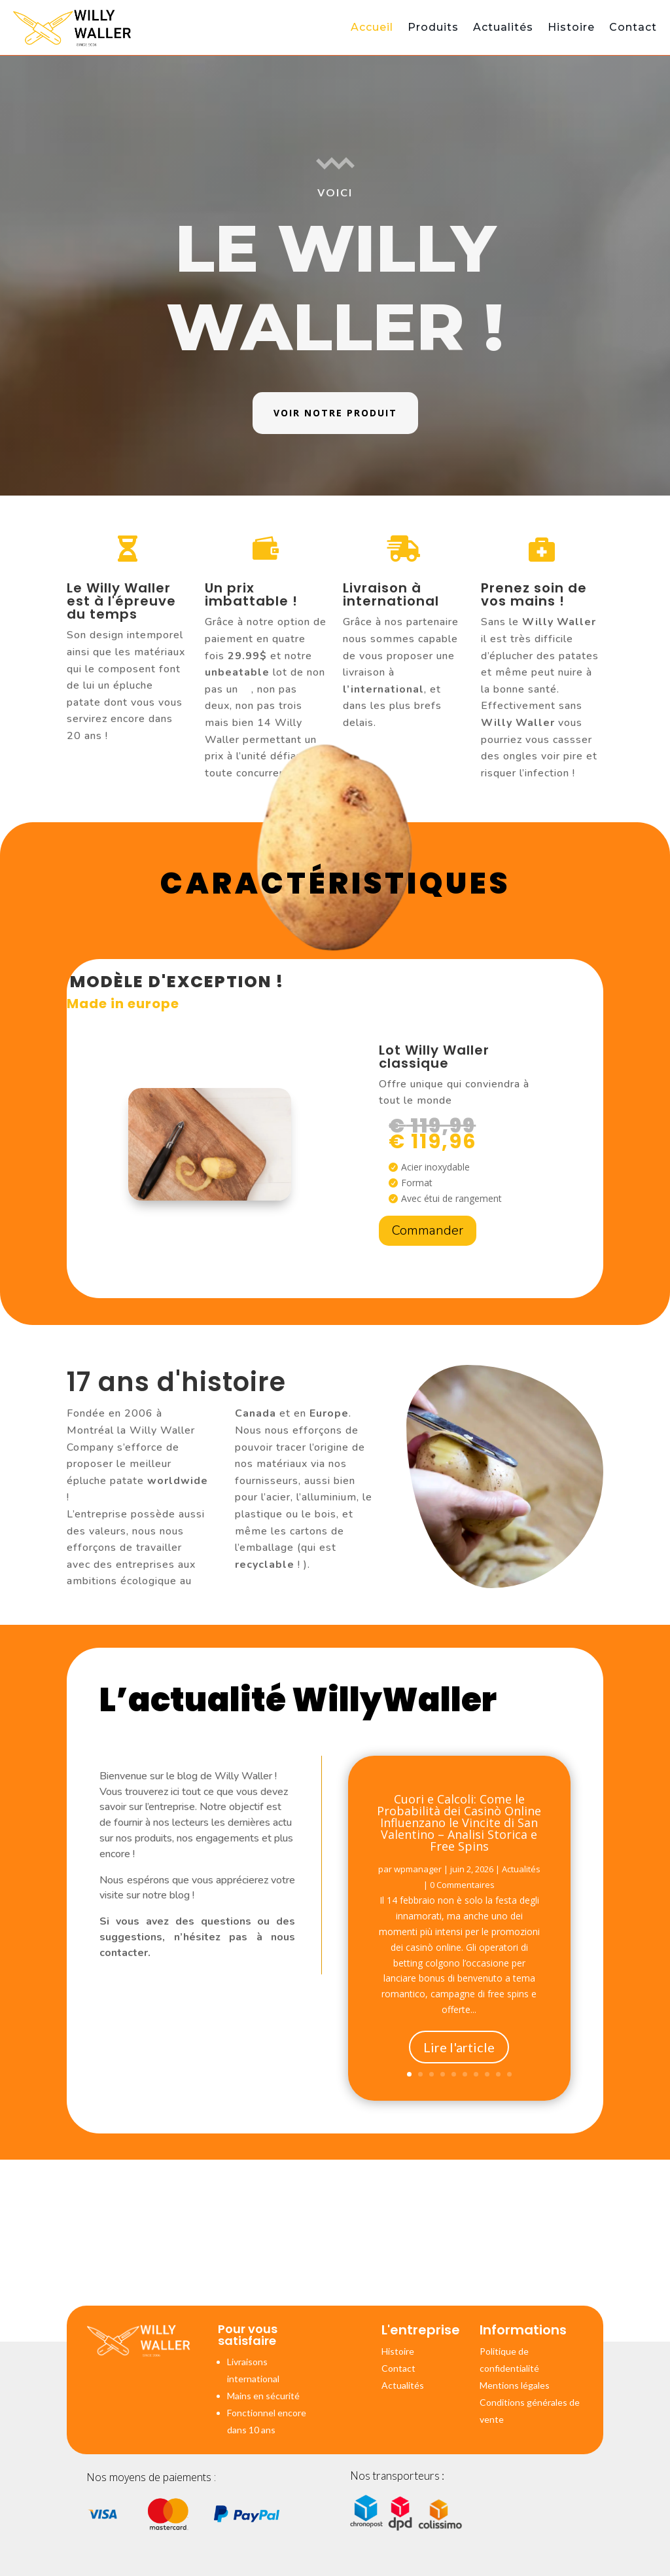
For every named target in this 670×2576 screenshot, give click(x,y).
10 (509, 2082)
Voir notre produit (335, 413)
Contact (633, 27)
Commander (427, 1230)
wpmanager (418, 1902)
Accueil (372, 27)
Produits (433, 27)
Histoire (571, 27)
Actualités (503, 27)
